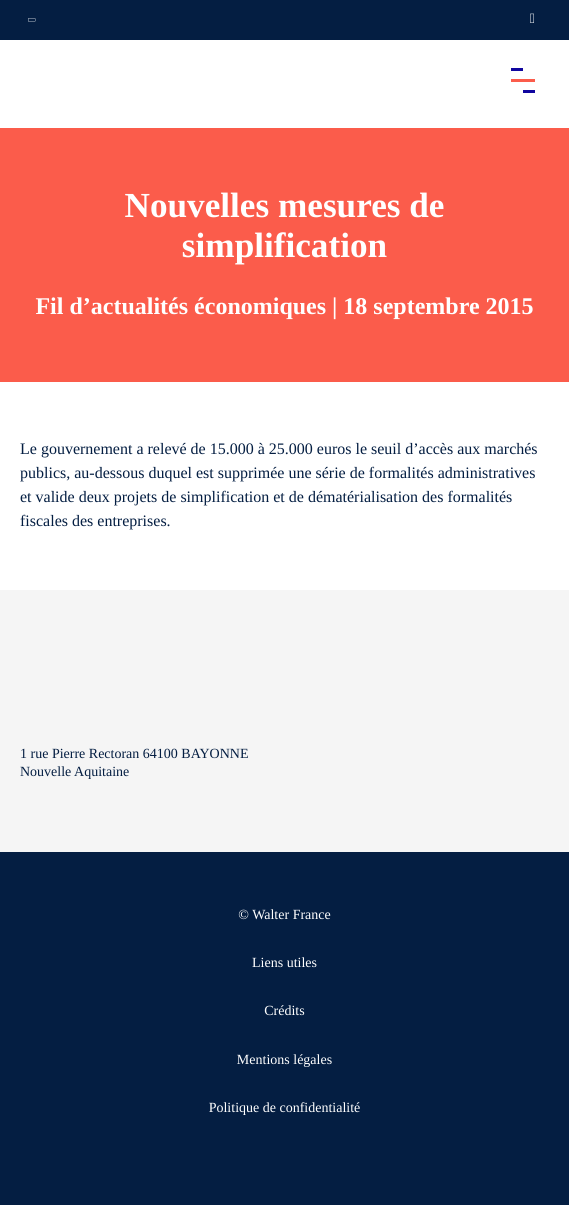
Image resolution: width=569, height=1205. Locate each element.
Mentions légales (284, 1060)
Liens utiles (284, 963)
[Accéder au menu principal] (523, 80)
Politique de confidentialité (285, 1108)
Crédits (284, 1011)
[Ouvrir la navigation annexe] (32, 20)
